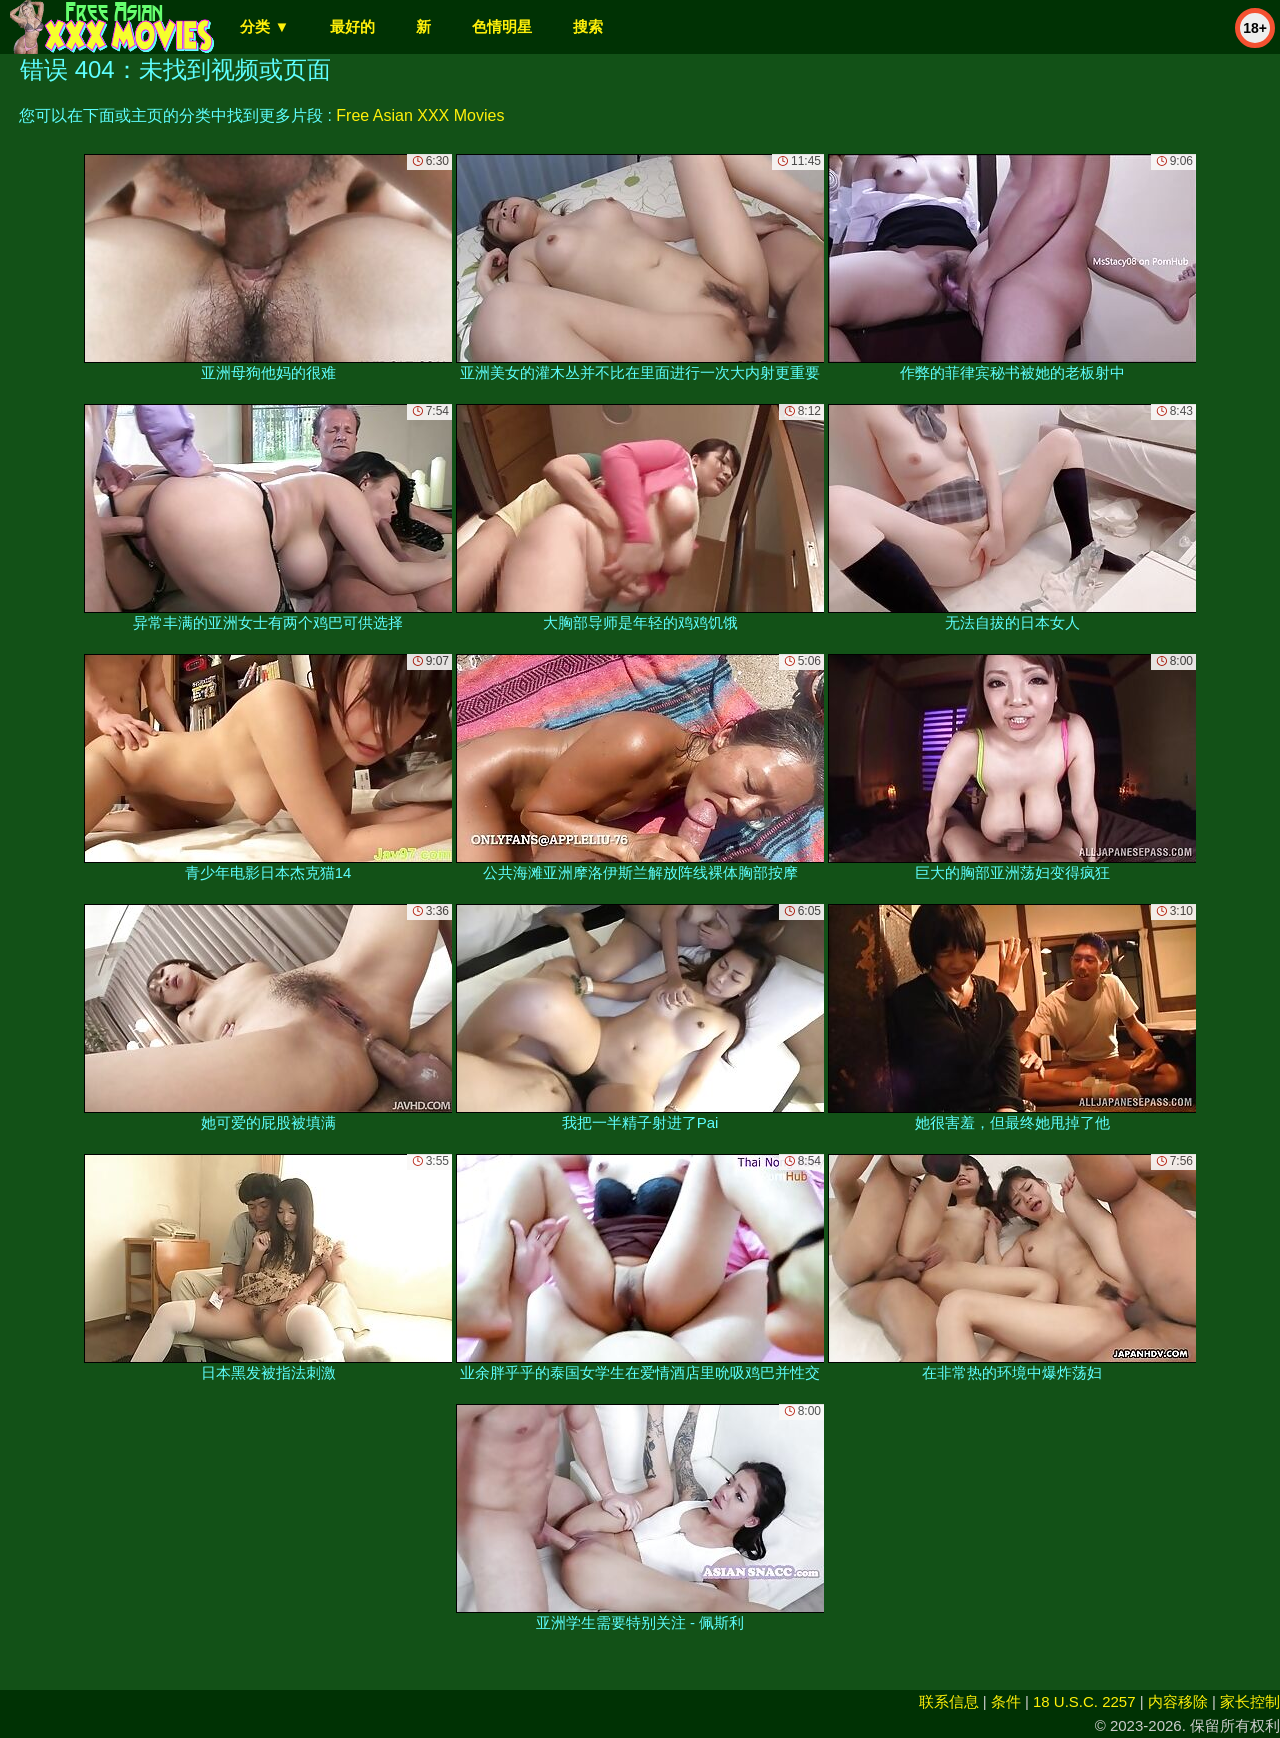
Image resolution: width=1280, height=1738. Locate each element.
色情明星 (502, 26)
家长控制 (1250, 1701)
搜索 (588, 26)
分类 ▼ (264, 26)
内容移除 (1178, 1701)
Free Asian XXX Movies (420, 115)
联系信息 (949, 1701)
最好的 (352, 26)
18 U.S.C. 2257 (1084, 1701)
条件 (1006, 1701)
